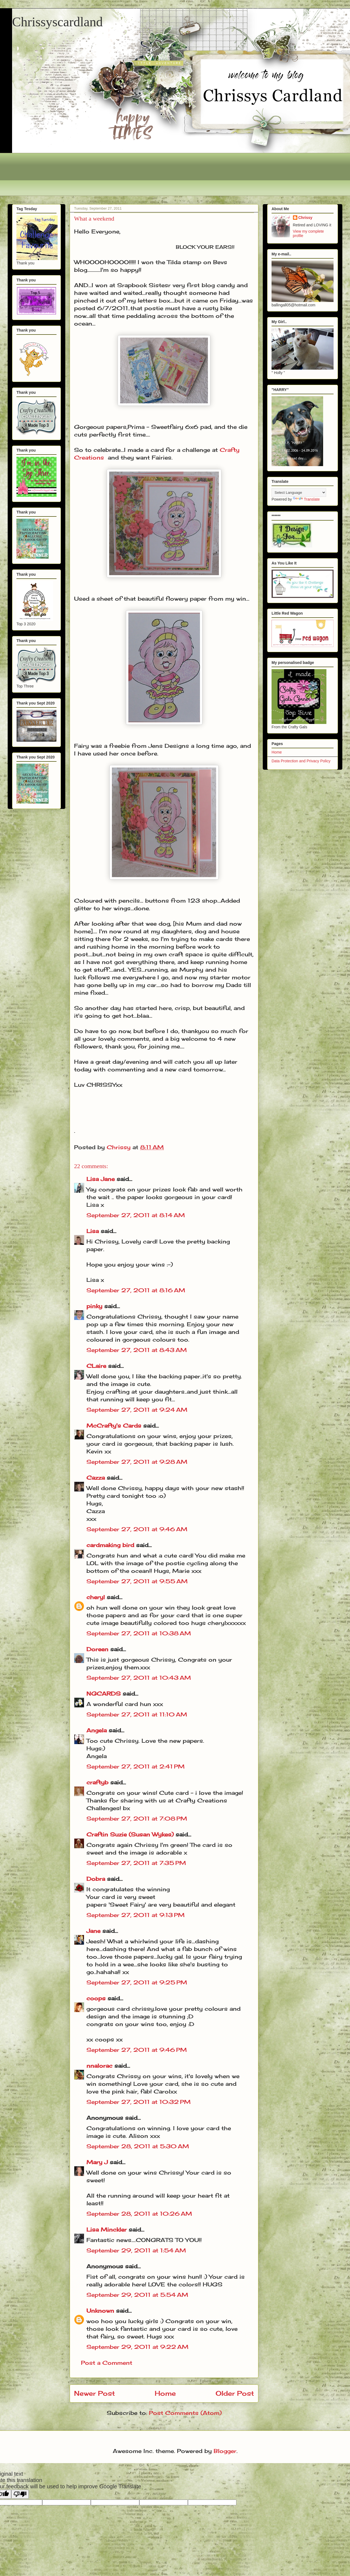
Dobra (95, 1878)
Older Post (235, 2393)
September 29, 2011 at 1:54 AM (136, 2250)
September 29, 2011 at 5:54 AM (137, 2294)
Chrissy (305, 217)
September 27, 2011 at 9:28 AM (136, 1461)
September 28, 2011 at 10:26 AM (139, 2213)
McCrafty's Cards (113, 1425)
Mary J (97, 2162)
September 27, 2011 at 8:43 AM (136, 1350)
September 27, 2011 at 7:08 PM (136, 1818)
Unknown (100, 2310)
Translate (306, 499)
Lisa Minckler (106, 2229)
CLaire (96, 1365)
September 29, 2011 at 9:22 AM (137, 2346)
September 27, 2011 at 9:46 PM (136, 2049)
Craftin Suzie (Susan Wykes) (130, 1834)
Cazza (95, 1477)
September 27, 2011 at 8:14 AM (135, 1215)
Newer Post (94, 2393)
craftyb (97, 1782)
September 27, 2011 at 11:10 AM (136, 1714)
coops (96, 1998)
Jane (93, 1930)
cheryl (95, 1597)
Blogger (225, 2450)
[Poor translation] (20, 2494)
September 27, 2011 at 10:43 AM (138, 1677)
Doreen (97, 1649)
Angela (96, 1730)
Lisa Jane (100, 1179)
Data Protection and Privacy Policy (301, 761)
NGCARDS (103, 1693)
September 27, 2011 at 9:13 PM (135, 1915)
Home (165, 2393)
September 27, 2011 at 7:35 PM (136, 1862)
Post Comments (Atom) (185, 2412)
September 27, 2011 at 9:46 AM (136, 1529)
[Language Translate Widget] (299, 492)
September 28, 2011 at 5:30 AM (137, 2146)
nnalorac (99, 2065)
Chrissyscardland (57, 22)
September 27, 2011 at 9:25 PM (136, 1982)
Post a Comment (106, 2362)
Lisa (92, 1231)
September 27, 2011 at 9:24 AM (136, 1409)
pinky (94, 1306)
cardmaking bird (110, 1545)
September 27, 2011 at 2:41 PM (135, 1766)
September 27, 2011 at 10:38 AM (138, 1633)
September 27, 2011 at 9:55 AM (137, 1581)
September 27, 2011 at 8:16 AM (135, 1290)
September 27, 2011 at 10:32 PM (138, 2101)
